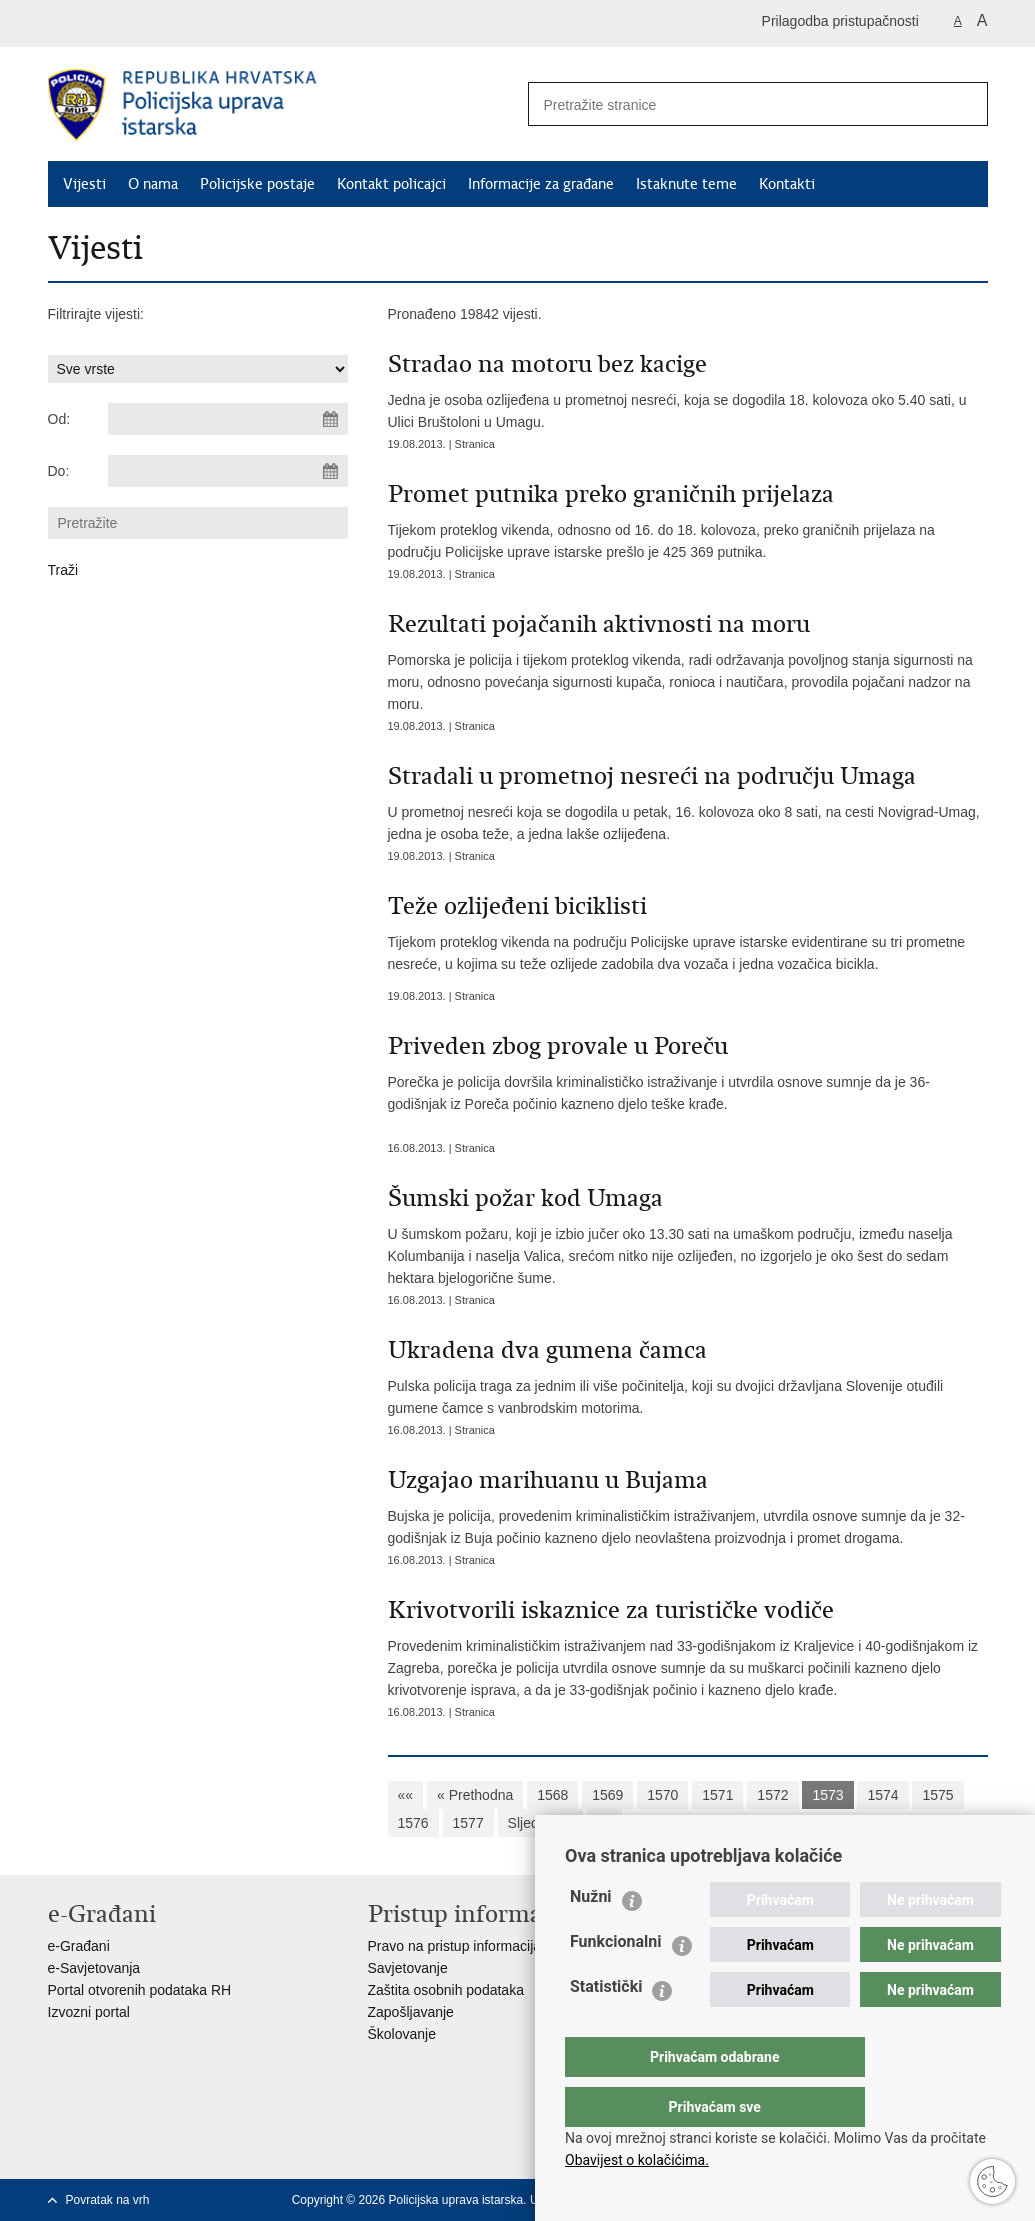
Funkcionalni (616, 1981)
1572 (772, 1795)
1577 (468, 1823)
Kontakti (787, 184)
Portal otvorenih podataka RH (140, 1990)
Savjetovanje (408, 1968)
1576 (413, 1823)
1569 (607, 1795)
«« (406, 1795)
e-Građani (79, 1946)
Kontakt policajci (391, 184)
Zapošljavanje (411, 2012)
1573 (827, 1795)
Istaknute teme (686, 184)
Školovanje (402, 2034)
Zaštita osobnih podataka (446, 1990)
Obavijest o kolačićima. (637, 2160)
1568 (552, 1795)
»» (605, 1823)
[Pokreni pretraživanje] (965, 104)
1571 (717, 1795)
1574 (882, 1795)
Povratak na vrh (108, 2200)
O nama (153, 184)
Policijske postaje (257, 184)
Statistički (606, 2026)
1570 (662, 1795)
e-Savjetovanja (94, 1968)
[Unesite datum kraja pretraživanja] (228, 471)
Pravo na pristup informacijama (464, 1946)
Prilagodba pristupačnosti (840, 21)
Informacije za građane (541, 184)
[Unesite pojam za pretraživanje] (729, 104)
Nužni (591, 1936)
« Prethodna (475, 1795)
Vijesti (84, 184)
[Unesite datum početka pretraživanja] (228, 419)
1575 (937, 1795)
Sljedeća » (540, 1823)
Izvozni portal (89, 2012)
